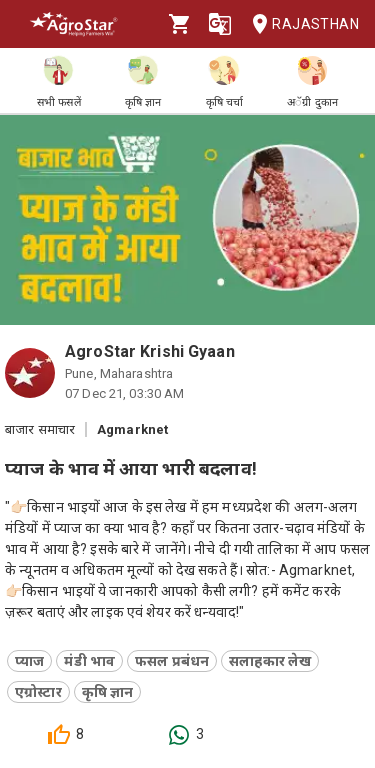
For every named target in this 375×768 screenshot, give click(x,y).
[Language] (220, 24)
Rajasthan (299, 24)
